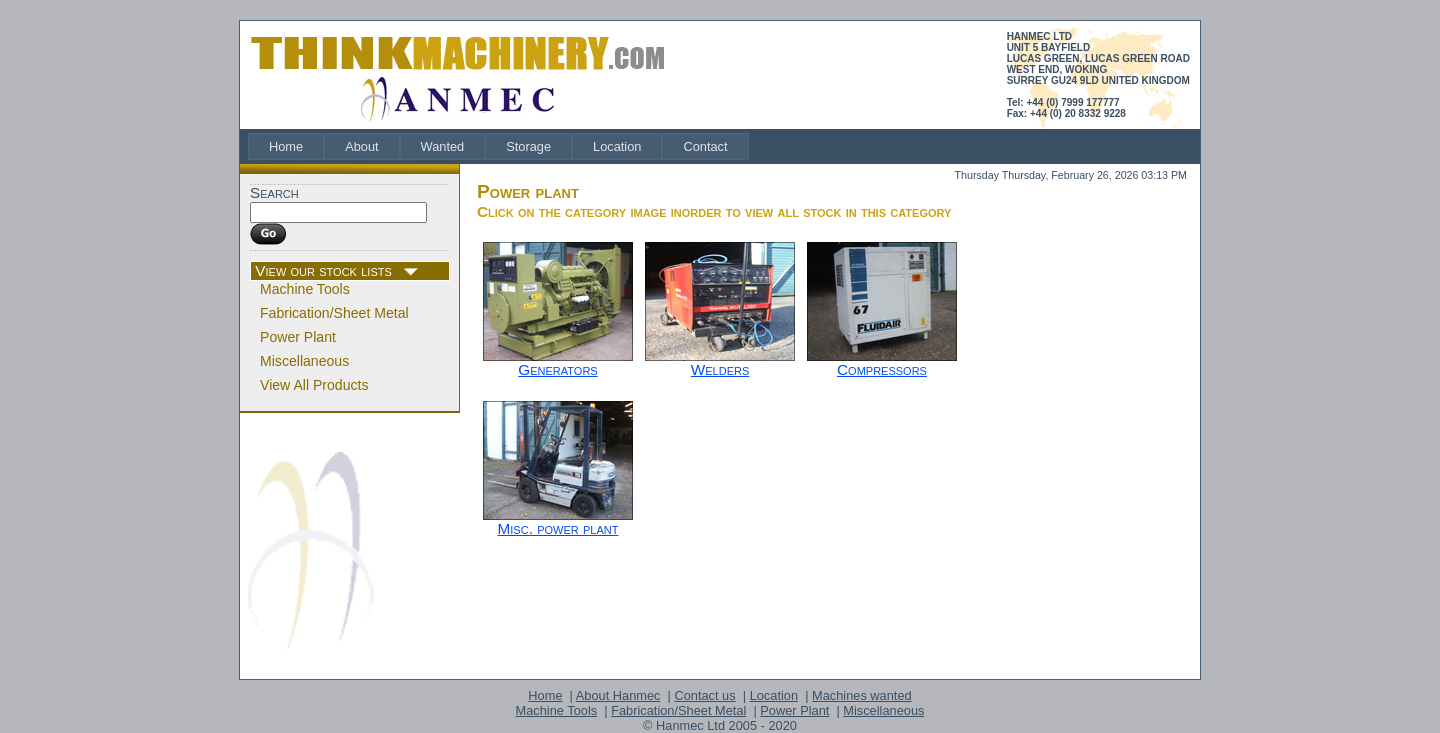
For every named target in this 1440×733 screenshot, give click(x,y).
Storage (528, 146)
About (361, 146)
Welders (720, 369)
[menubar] (498, 146)
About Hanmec (618, 695)
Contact (705, 146)
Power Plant (298, 337)
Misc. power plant (558, 528)
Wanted (443, 146)
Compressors (882, 369)
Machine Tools (305, 289)
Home (286, 146)
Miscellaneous (304, 361)
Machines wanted (862, 695)
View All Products (314, 385)
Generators (557, 369)
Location (617, 146)
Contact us (704, 695)
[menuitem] (286, 146)
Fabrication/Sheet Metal (334, 313)
